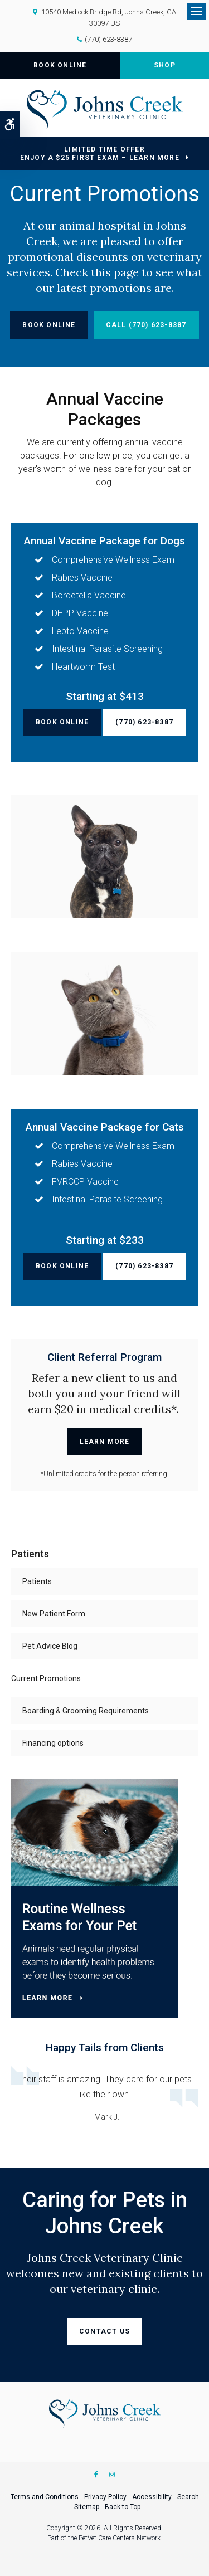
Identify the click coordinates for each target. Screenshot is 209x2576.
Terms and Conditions (45, 2497)
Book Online (59, 65)
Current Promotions (46, 1678)
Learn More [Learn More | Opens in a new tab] (105, 1441)
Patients (37, 1581)
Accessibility (152, 2497)
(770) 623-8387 (108, 39)
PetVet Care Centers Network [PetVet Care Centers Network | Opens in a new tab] (120, 2538)
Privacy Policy (105, 2497)
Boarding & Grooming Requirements (85, 1710)
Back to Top (122, 2507)
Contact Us (104, 2331)
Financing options (53, 1743)
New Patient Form (53, 1613)
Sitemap (86, 2507)
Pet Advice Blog (49, 1646)
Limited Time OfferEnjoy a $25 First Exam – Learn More (99, 153)
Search (188, 2497)
